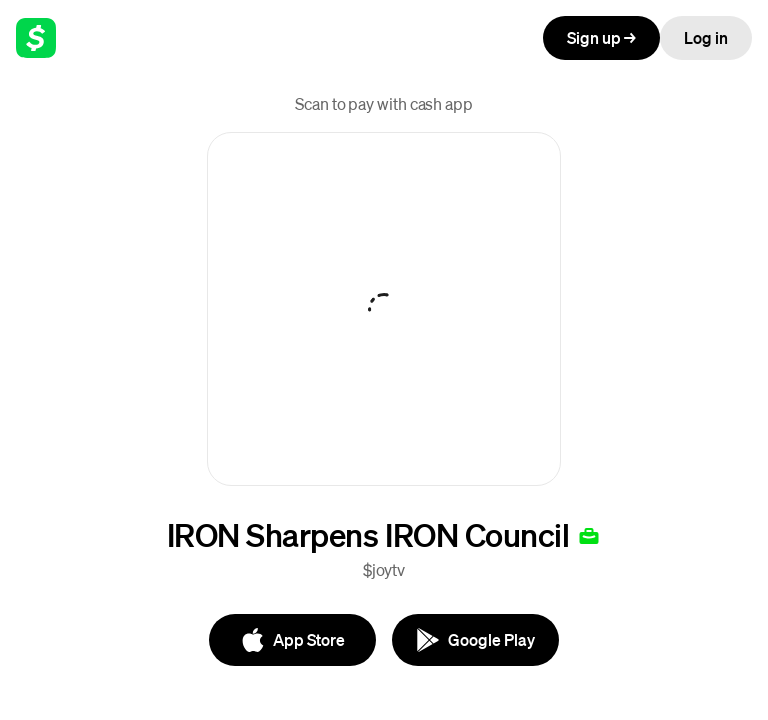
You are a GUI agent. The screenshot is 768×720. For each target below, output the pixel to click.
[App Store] (292, 640)
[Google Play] (475, 640)
